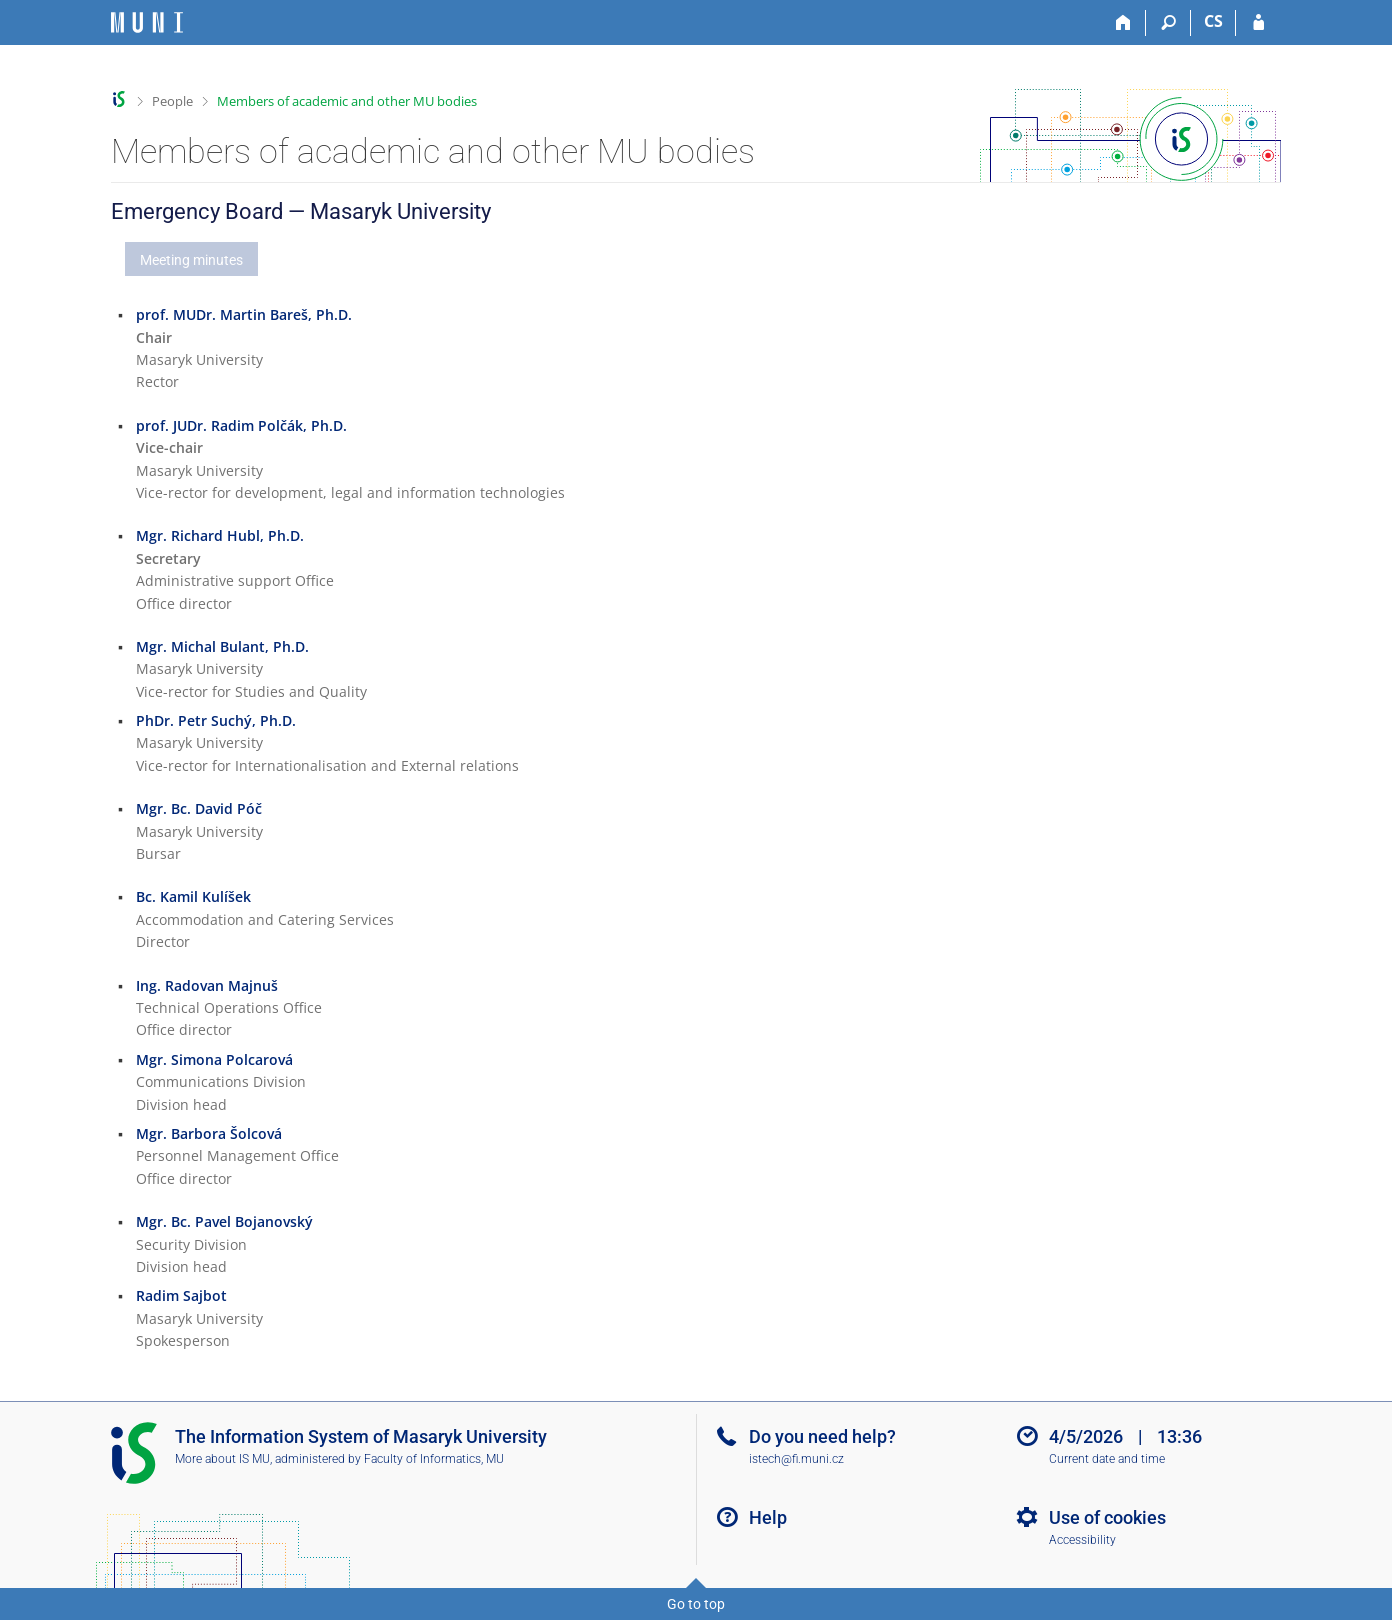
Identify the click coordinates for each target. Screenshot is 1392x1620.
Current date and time (1107, 1459)
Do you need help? (822, 1436)
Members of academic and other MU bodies (347, 101)
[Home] (1123, 23)
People (172, 101)
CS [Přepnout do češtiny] (1213, 21)
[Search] (1168, 23)
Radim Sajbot (181, 1295)
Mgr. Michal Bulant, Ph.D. (222, 646)
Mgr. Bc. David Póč (199, 808)
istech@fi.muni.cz (796, 1459)
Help (768, 1517)
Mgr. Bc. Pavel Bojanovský (224, 1221)
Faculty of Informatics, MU (434, 1459)
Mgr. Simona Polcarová (214, 1059)
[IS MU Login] (1258, 23)
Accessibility (1082, 1540)
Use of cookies (1107, 1517)
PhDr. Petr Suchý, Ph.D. (216, 720)
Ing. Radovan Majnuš (207, 985)
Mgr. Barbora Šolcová (209, 1133)
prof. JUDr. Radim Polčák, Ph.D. (241, 425)
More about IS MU (222, 1459)
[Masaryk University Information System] (147, 22)
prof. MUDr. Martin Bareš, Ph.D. (244, 314)
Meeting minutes (191, 260)
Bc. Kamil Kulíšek (193, 896)
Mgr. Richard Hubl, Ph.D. (220, 535)
